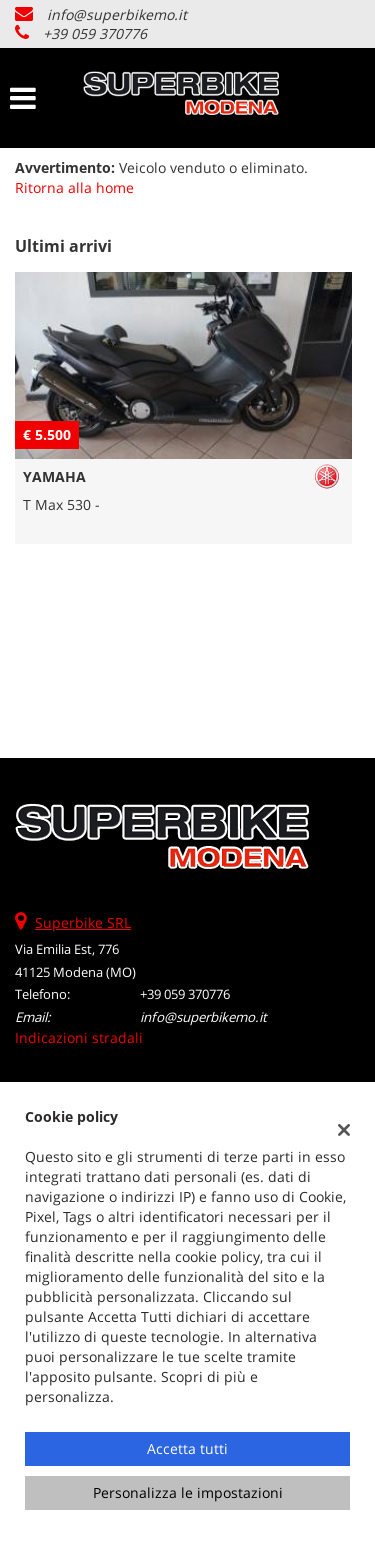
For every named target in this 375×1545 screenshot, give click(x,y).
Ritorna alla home (74, 187)
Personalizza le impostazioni (188, 1492)
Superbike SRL (83, 922)
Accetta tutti (187, 1448)
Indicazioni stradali (79, 1037)
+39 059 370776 (95, 33)
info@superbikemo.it (117, 14)
